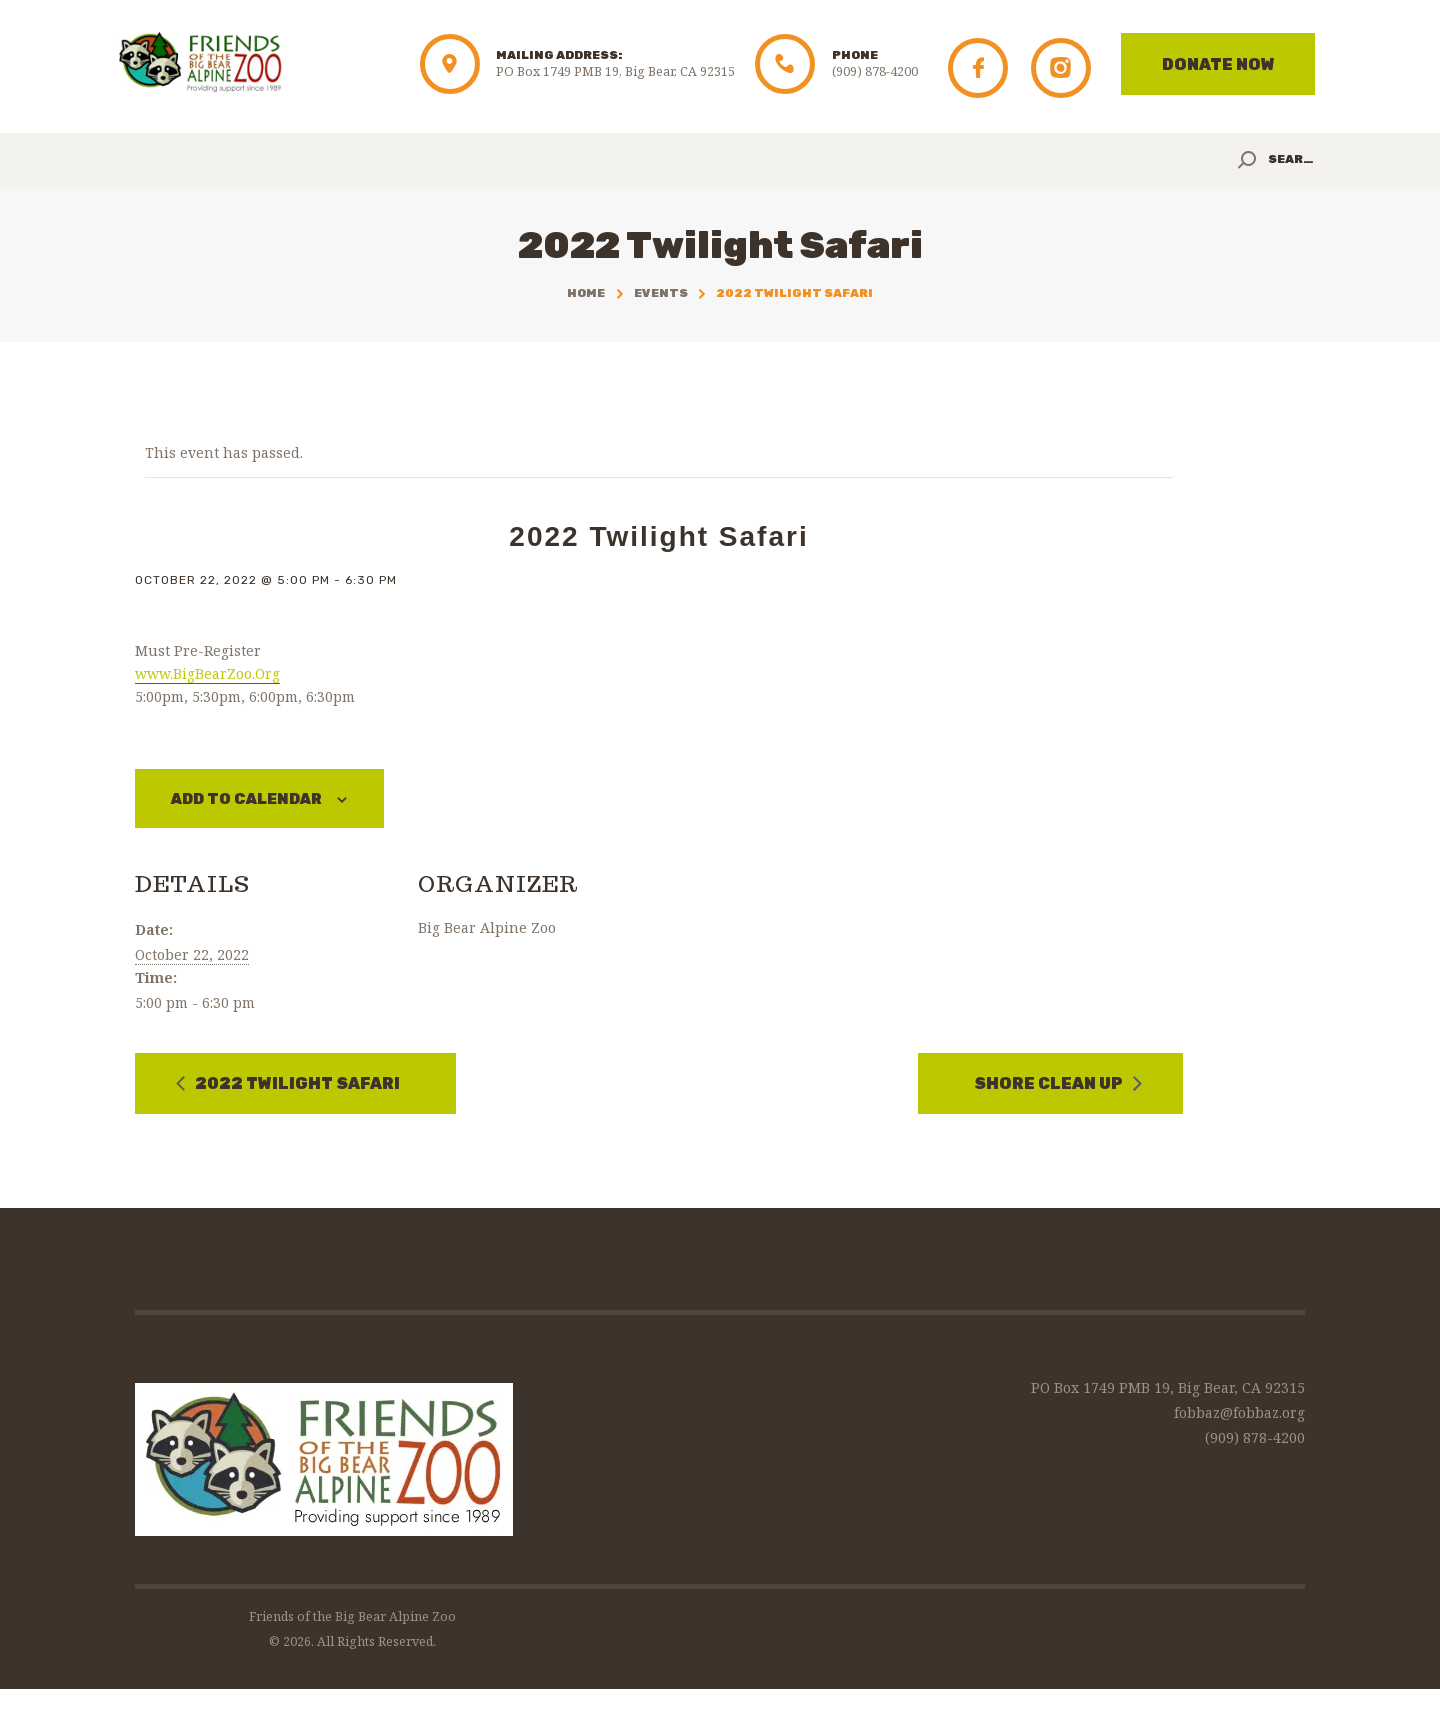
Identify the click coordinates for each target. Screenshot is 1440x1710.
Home (586, 293)
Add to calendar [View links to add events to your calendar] (256, 799)
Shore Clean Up (1050, 1085)
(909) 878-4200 (1255, 1438)
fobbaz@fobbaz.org (1239, 1413)
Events (661, 293)
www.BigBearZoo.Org (207, 673)
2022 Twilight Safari (296, 1085)
